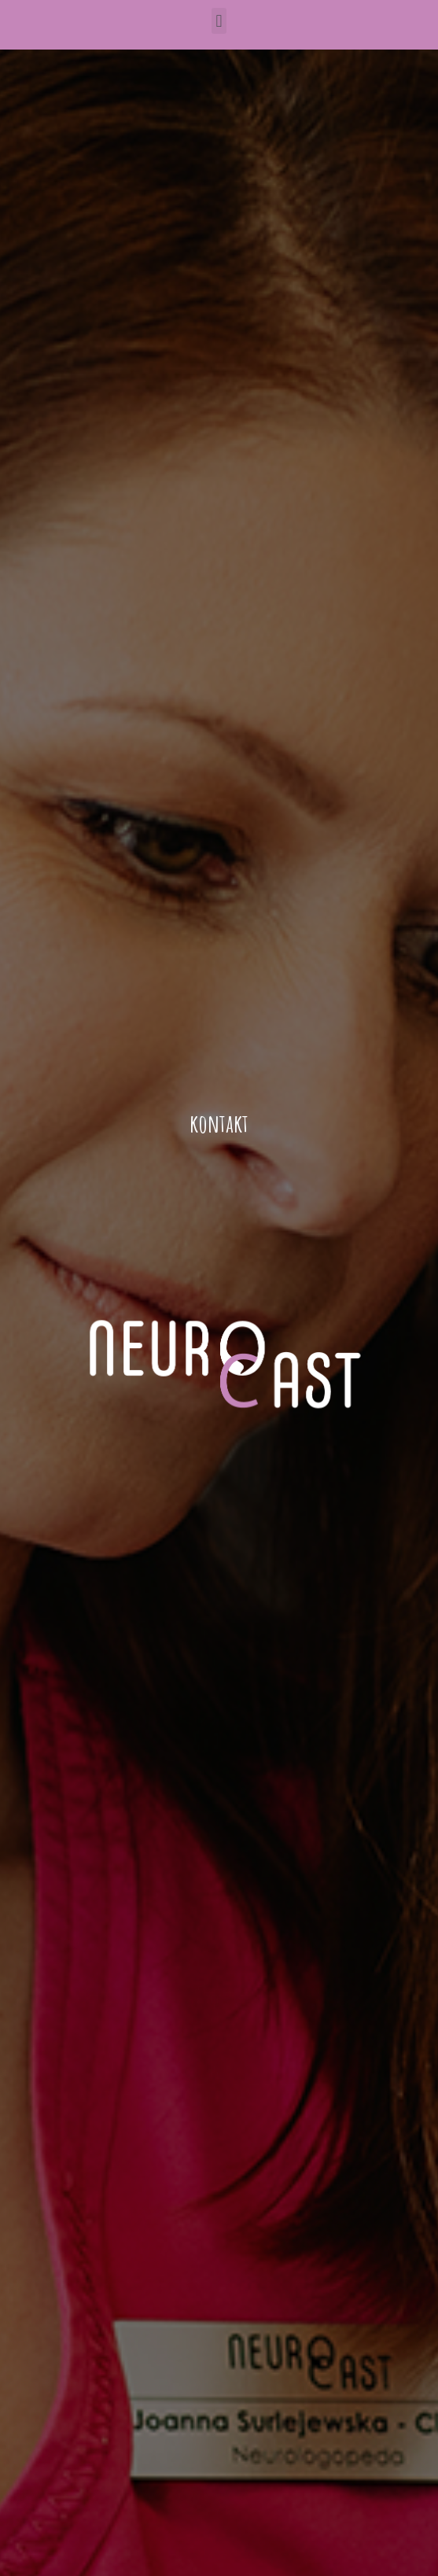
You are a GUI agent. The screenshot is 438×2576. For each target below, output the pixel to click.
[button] (219, 21)
